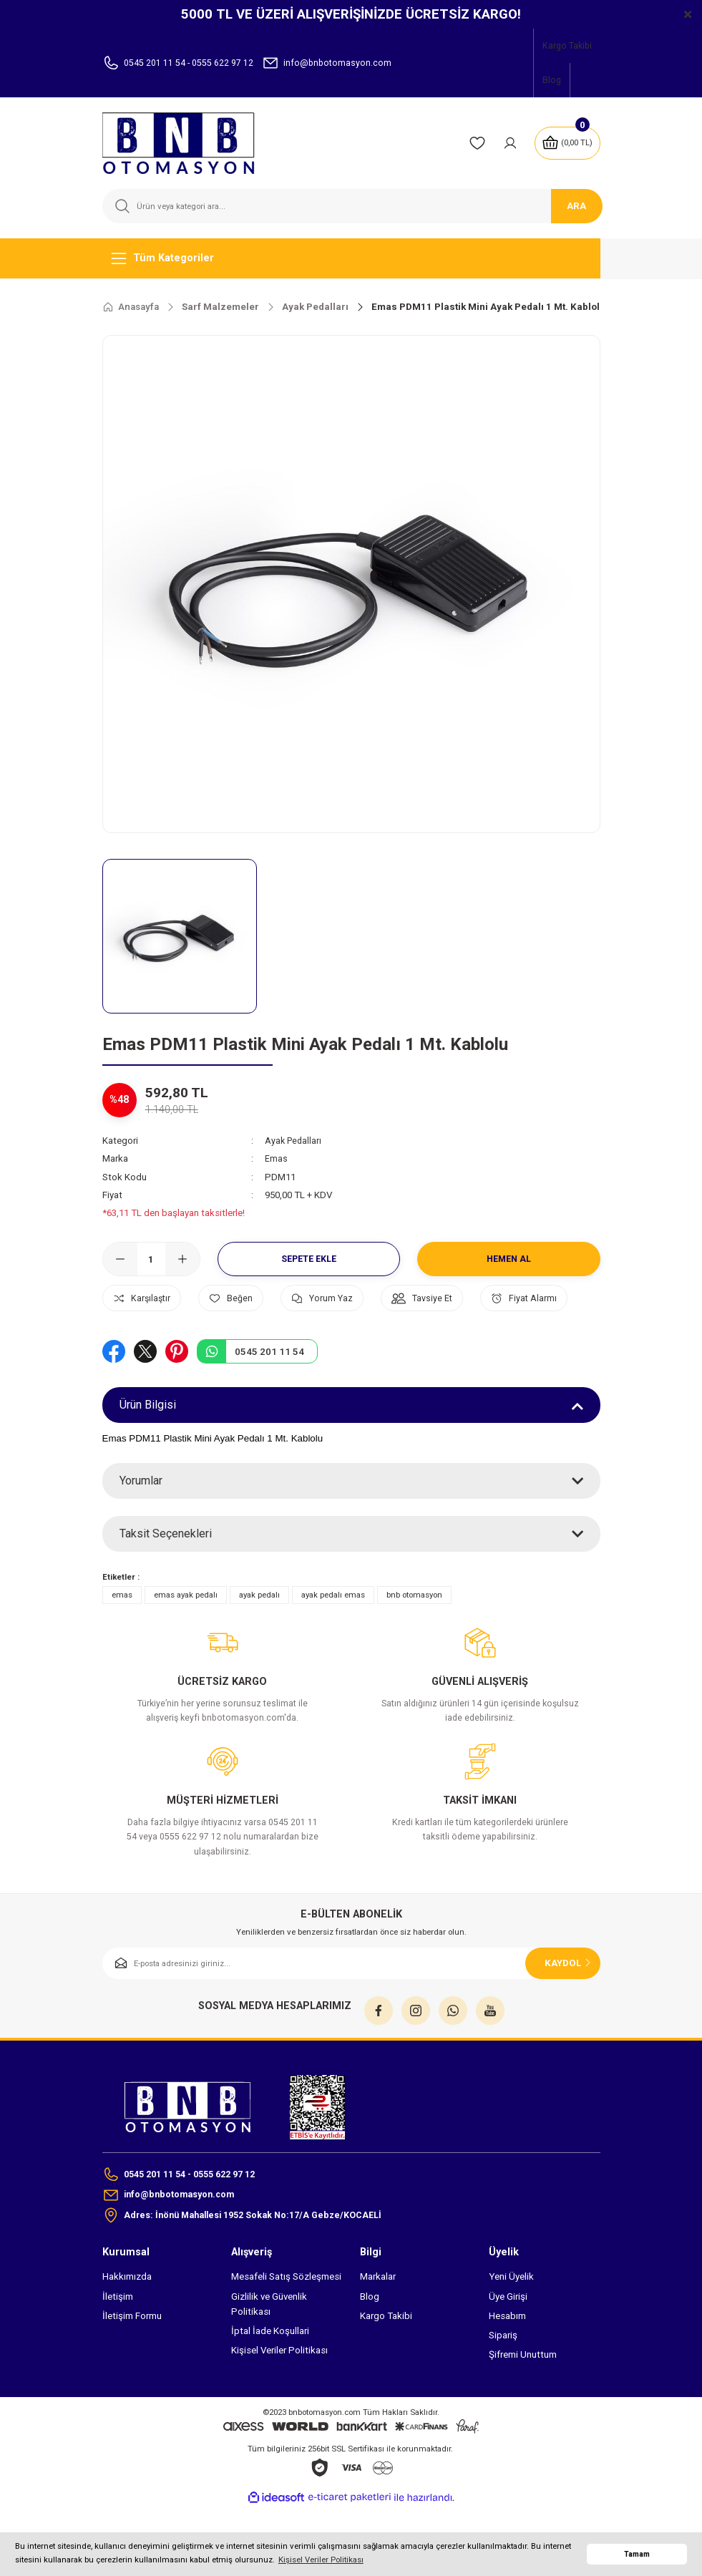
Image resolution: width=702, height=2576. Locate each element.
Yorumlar (141, 1524)
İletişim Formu (132, 2362)
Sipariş (503, 2381)
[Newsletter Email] (351, 2007)
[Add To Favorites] (241, 1298)
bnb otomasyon (414, 1638)
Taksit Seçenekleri (166, 1577)
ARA (576, 205)
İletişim (117, 2342)
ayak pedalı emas (333, 1638)
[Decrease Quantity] (120, 1259)
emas (122, 1638)
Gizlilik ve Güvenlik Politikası (269, 2350)
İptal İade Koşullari (270, 2377)
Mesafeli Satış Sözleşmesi (286, 2323)
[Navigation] (351, 258)
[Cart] (565, 143)
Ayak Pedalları (294, 1140)
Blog (369, 2342)
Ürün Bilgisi (148, 1448)
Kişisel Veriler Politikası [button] (321, 2560)
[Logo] (187, 143)
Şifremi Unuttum (523, 2401)
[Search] (351, 206)
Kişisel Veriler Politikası (279, 2396)
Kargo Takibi (386, 2362)
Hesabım (507, 2362)
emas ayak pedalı (186, 1638)
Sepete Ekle (308, 1259)
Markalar (378, 2323)
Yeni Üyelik (511, 2323)
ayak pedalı (259, 1638)
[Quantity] (151, 1259)
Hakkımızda (127, 2323)
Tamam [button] (637, 2554)
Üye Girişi (508, 2342)
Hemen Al (508, 1259)
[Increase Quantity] (182, 1259)
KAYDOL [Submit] (569, 2006)
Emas (276, 1158)
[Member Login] (506, 143)
